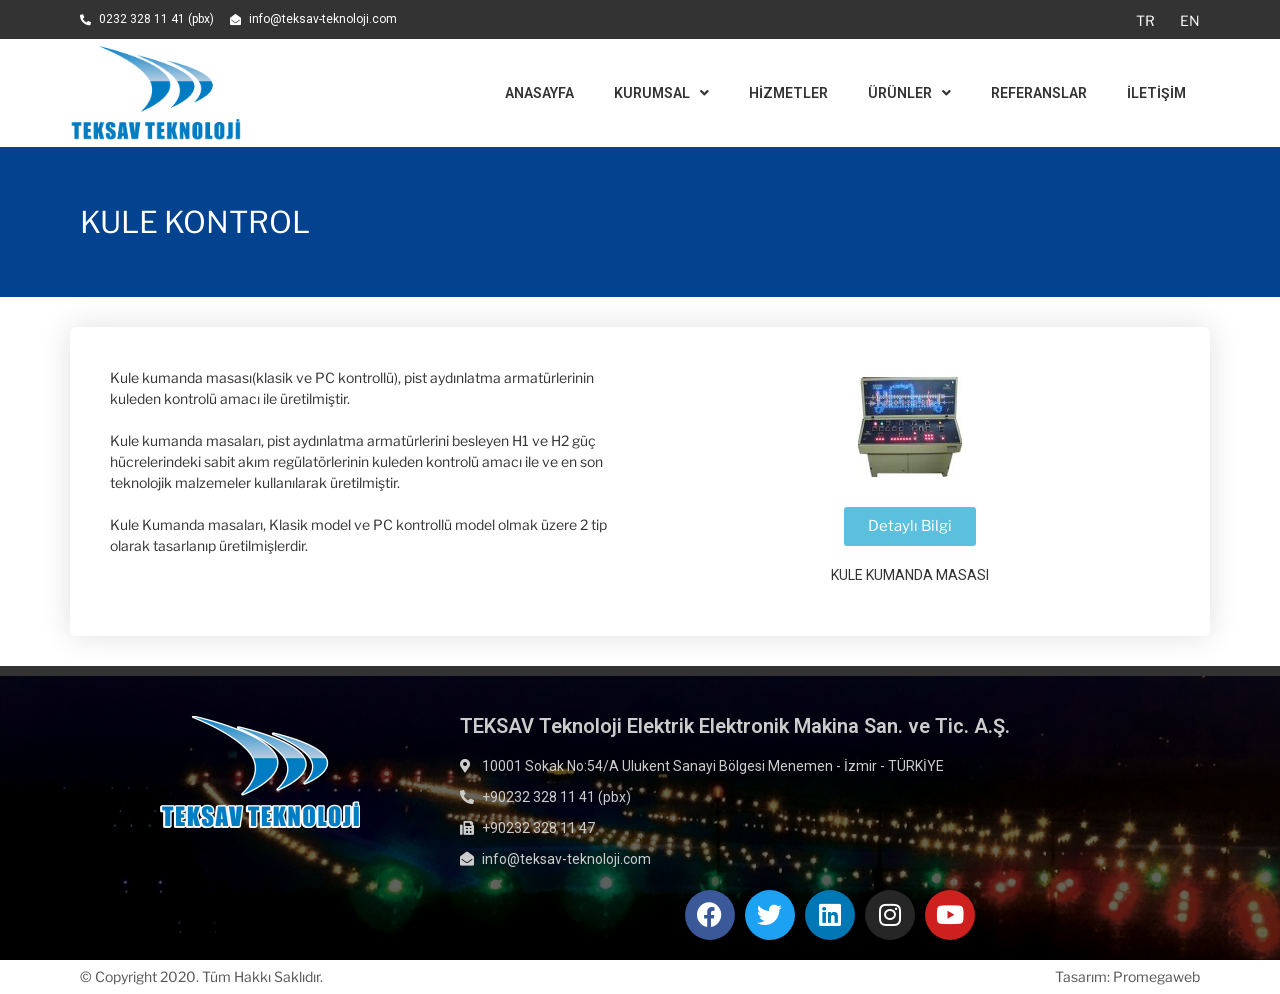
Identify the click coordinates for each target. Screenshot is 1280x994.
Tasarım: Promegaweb (1127, 976)
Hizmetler (788, 93)
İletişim (1156, 93)
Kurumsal (661, 93)
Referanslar (1039, 93)
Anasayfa (539, 93)
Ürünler (909, 93)
